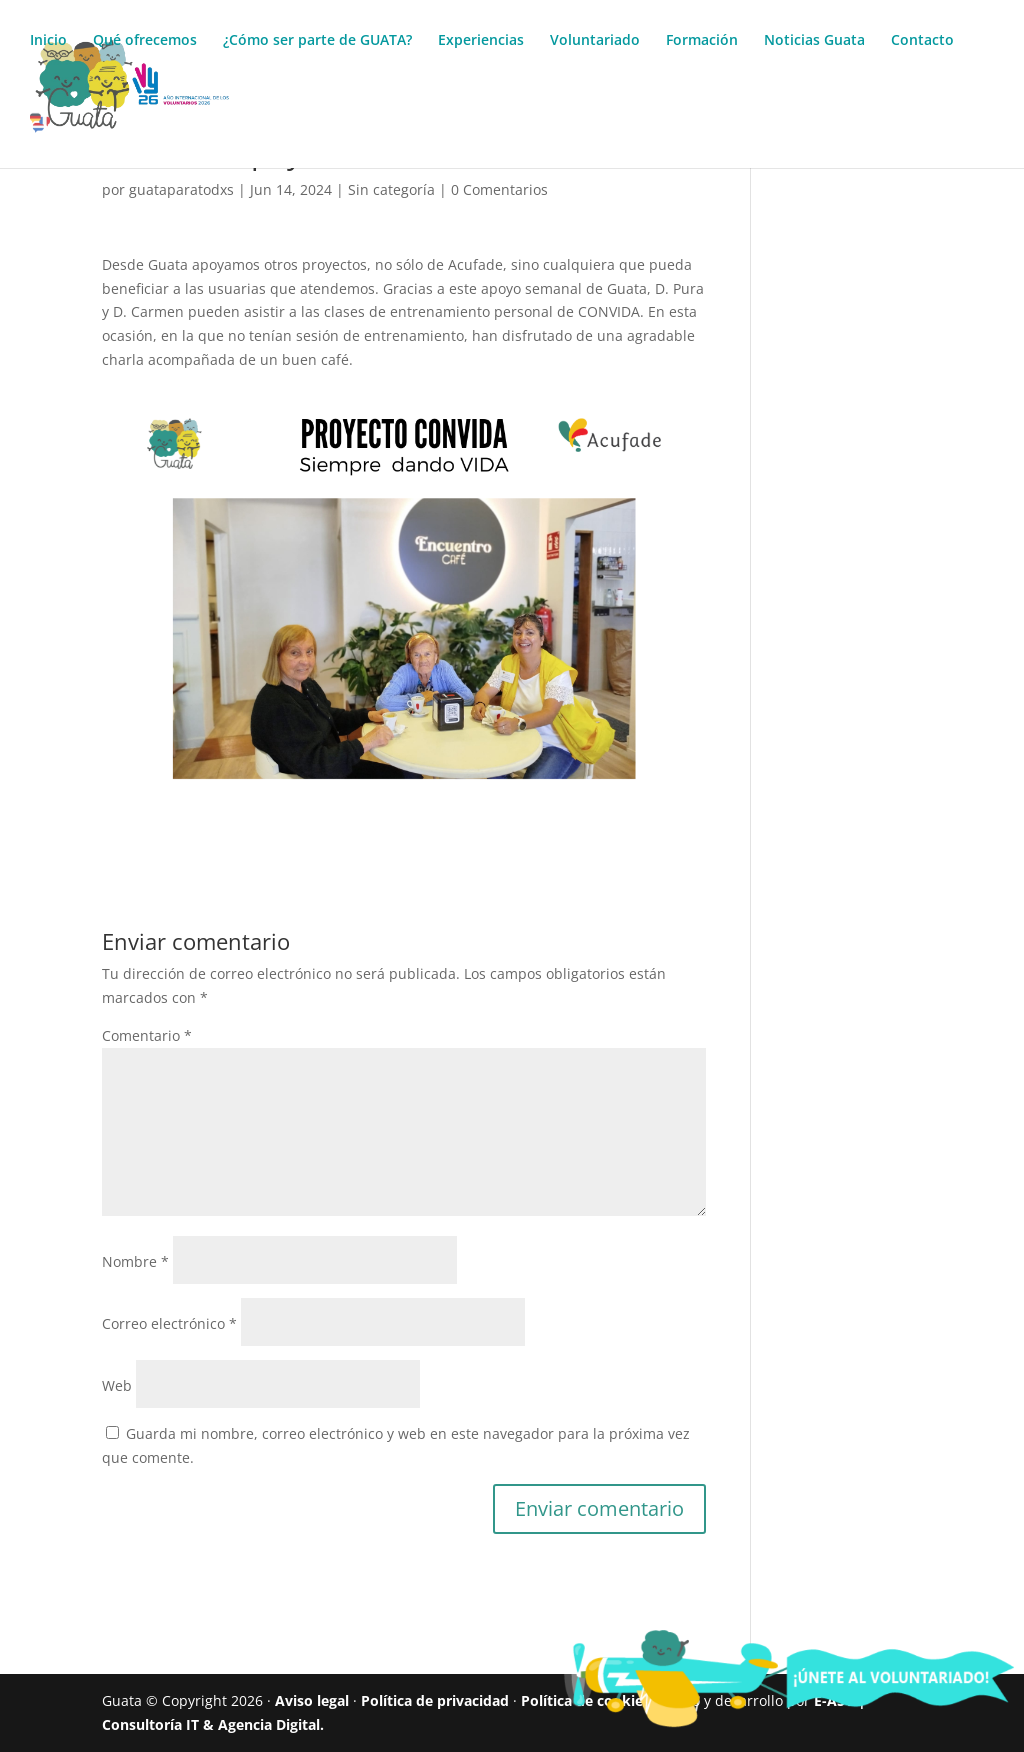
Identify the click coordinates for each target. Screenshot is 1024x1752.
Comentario (147, 1035)
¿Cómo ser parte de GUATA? (317, 41)
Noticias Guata (814, 41)
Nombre (135, 1261)
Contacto (922, 41)
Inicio (48, 41)
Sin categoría (391, 189)
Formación (702, 41)
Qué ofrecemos (145, 41)
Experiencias (481, 41)
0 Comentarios (499, 189)
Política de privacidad (435, 1700)
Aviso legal (312, 1700)
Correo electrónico (169, 1323)
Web (117, 1385)
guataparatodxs (181, 189)
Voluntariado (595, 41)
